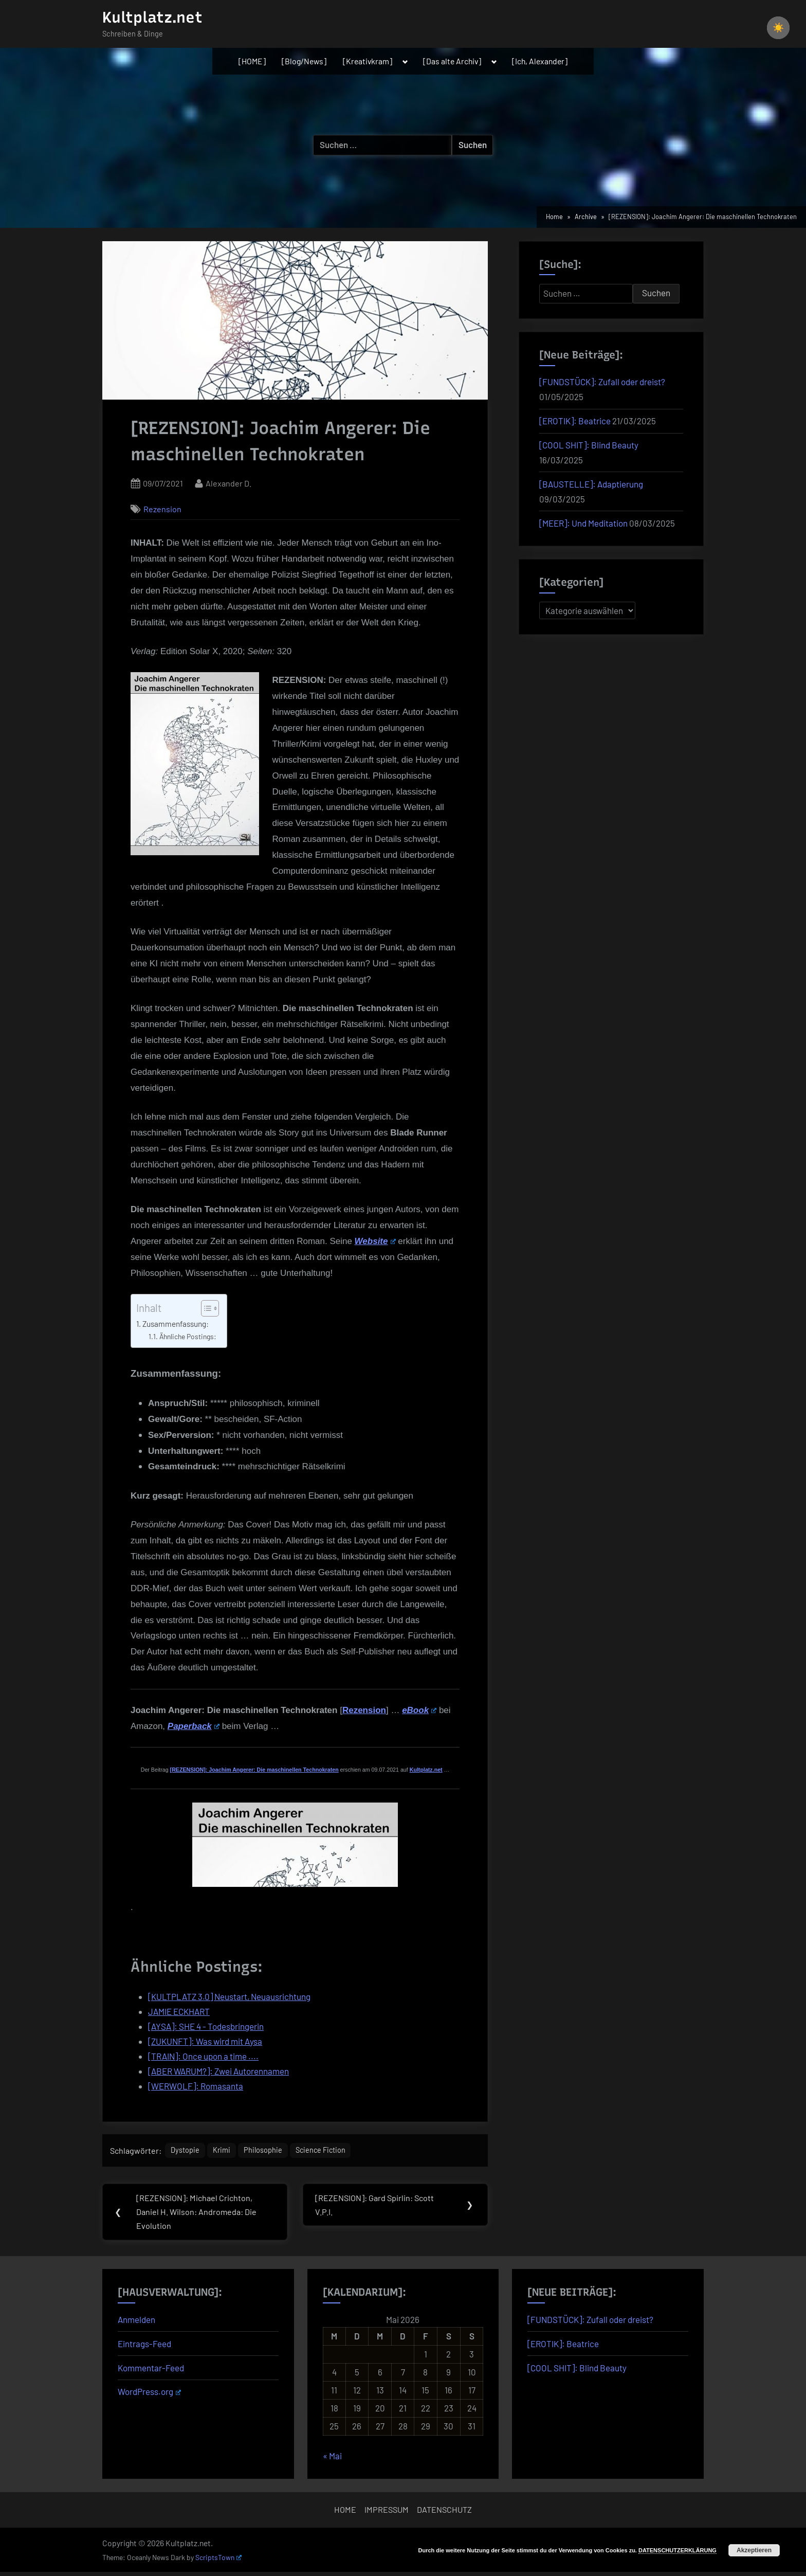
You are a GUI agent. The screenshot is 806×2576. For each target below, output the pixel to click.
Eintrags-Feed (144, 2347)
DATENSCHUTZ (444, 2513)
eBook (419, 1710)
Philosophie (273, 2152)
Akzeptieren (754, 2550)
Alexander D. (228, 482)
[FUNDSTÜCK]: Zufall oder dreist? (602, 381)
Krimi (227, 2152)
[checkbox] (778, 27)
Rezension (162, 509)
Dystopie (187, 2152)
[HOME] (252, 61)
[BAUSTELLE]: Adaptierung (591, 484)
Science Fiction (337, 2152)
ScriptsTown (218, 2561)
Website (375, 1241)
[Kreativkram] (367, 61)
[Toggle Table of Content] (204, 1308)
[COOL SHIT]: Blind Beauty (588, 445)
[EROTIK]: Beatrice (575, 421)
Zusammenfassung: (175, 1323)
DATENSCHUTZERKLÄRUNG (677, 2550)
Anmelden (136, 2323)
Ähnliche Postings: (187, 1336)
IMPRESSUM (386, 2513)
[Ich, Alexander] (539, 61)
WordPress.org (149, 2395)
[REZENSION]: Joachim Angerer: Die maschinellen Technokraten (254, 1770)
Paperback (193, 1726)
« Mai (332, 2460)
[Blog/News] (304, 61)
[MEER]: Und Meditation (583, 523)
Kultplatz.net (152, 17)
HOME (345, 2513)
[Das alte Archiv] (452, 61)
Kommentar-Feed (151, 2371)
